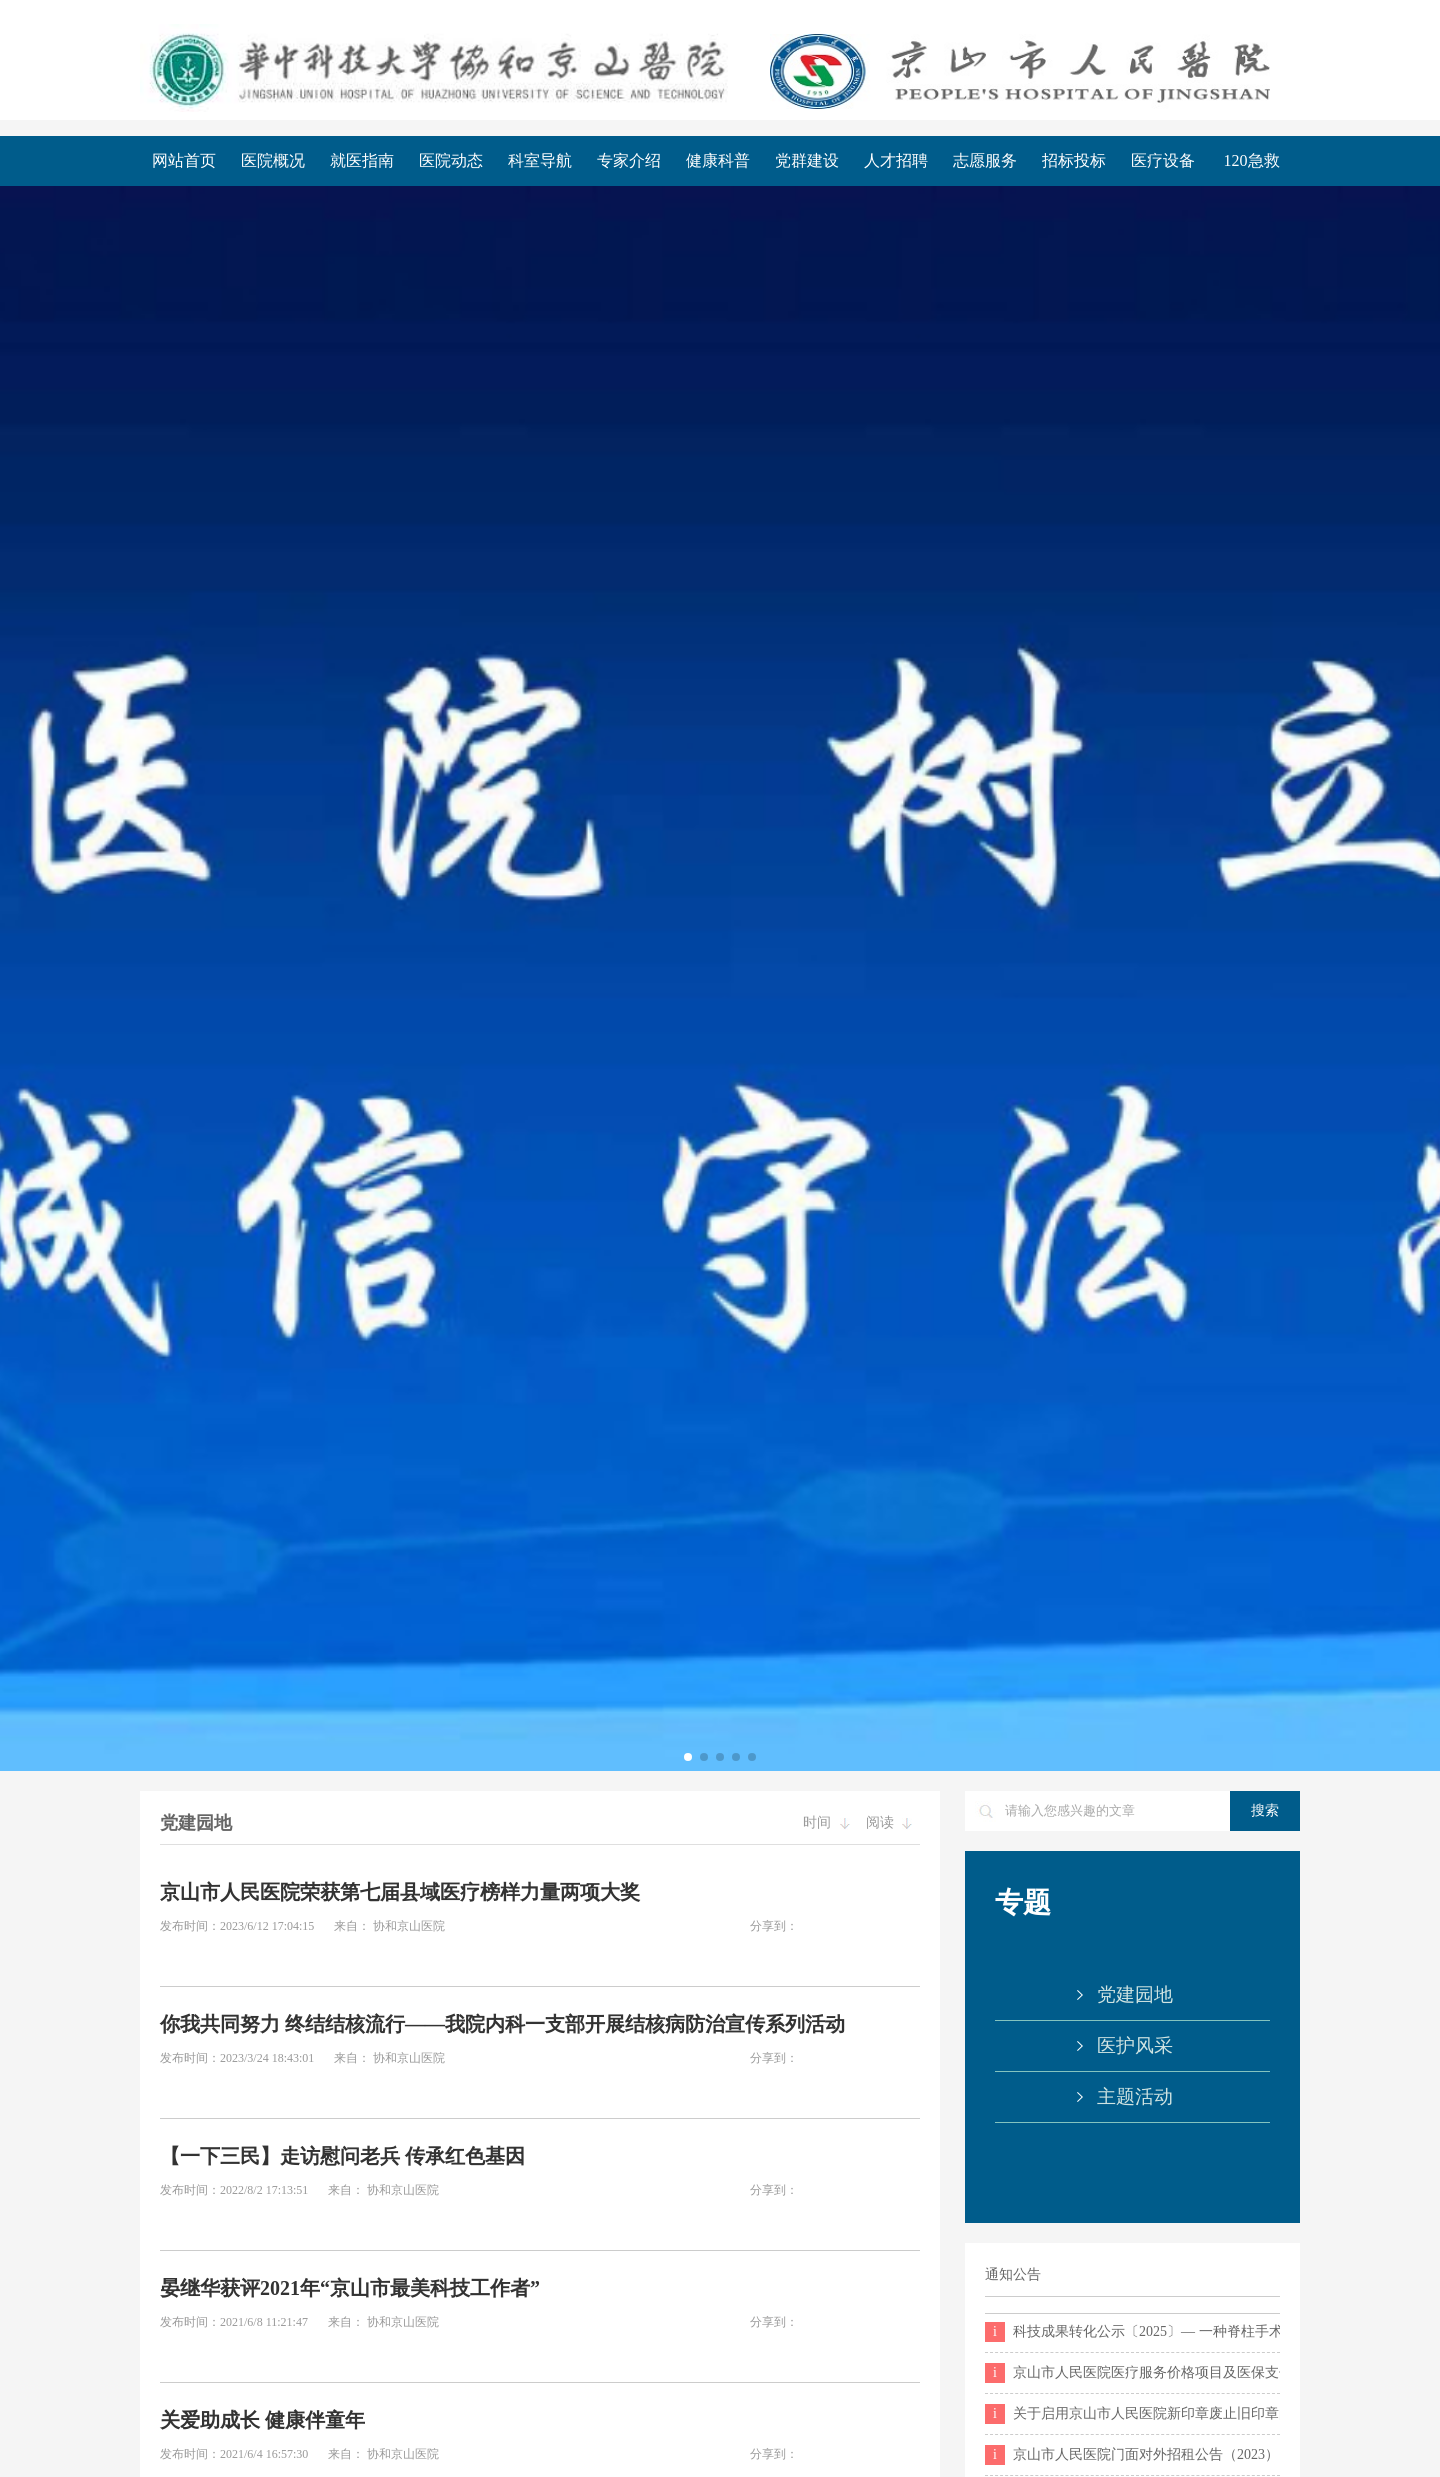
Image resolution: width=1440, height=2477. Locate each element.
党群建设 (807, 160)
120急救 (1252, 160)
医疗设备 (1163, 160)
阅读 (889, 1822)
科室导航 (540, 160)
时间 (826, 1822)
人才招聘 (896, 160)
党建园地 (1135, 1994)
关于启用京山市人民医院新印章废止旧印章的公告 (1132, 2414)
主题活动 (1135, 2096)
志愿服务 (985, 160)
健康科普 (718, 160)
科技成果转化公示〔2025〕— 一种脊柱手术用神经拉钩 (1132, 2332)
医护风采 (1135, 2045)
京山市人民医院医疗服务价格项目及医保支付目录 (1132, 2373)
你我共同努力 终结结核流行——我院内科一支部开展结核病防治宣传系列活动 (502, 2024)
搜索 (1265, 1810)
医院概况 (273, 160)
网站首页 (184, 160)
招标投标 (1074, 160)
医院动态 (451, 160)
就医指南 (362, 160)
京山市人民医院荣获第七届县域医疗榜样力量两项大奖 (400, 1892)
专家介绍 (629, 160)
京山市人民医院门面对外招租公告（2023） (1132, 2455)
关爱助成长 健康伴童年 (262, 2420)
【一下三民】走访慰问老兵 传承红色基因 (342, 2156)
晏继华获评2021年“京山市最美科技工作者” (350, 2288)
